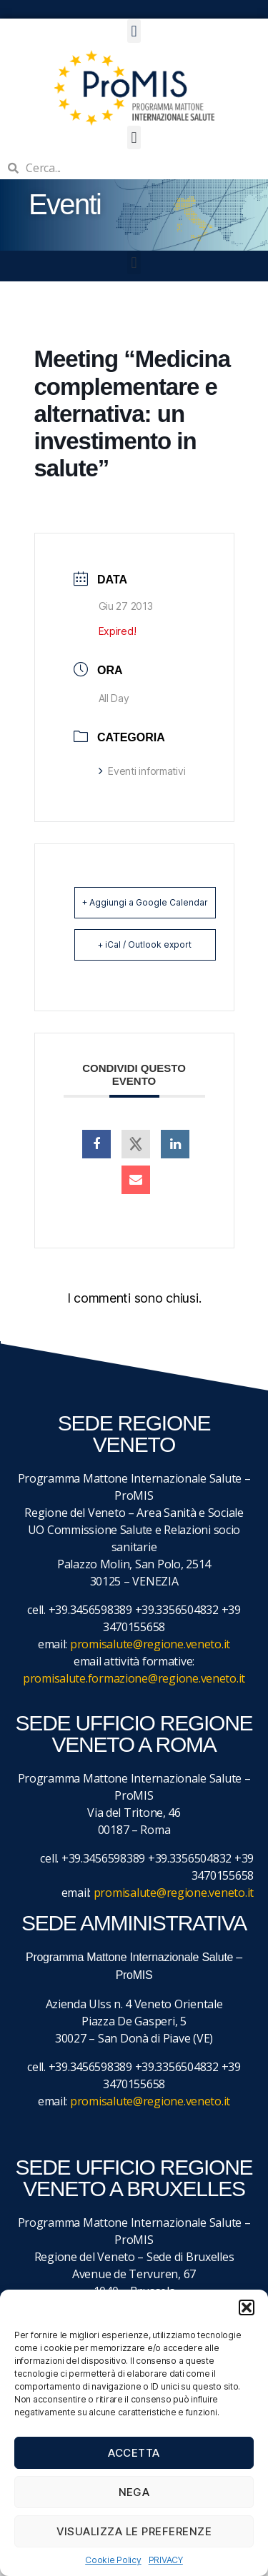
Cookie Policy (113, 2560)
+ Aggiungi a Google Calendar (145, 902)
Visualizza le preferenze (134, 2531)
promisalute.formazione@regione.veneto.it (134, 1678)
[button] (246, 2307)
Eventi (65, 204)
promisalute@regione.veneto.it (150, 1644)
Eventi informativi (142, 771)
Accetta (134, 2453)
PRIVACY (166, 2560)
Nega (134, 2492)
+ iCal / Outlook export (145, 944)
